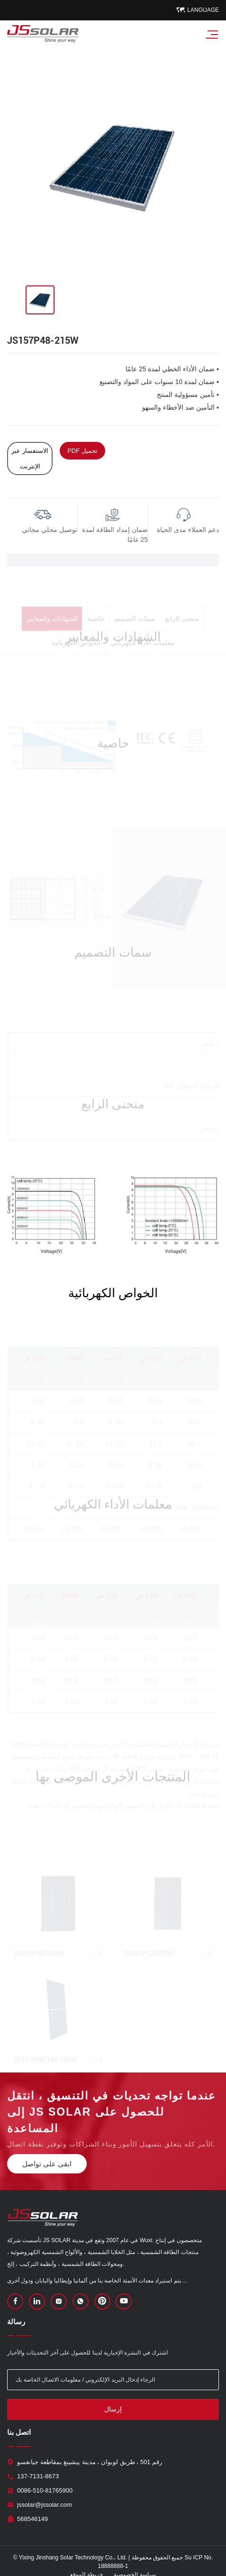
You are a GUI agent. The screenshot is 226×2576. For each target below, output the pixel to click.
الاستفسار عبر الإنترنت (29, 458)
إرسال (113, 2409)
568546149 (32, 2518)
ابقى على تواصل (47, 2164)
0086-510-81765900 (44, 2490)
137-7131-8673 (38, 2476)
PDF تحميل (82, 450)
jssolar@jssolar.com (44, 2504)
